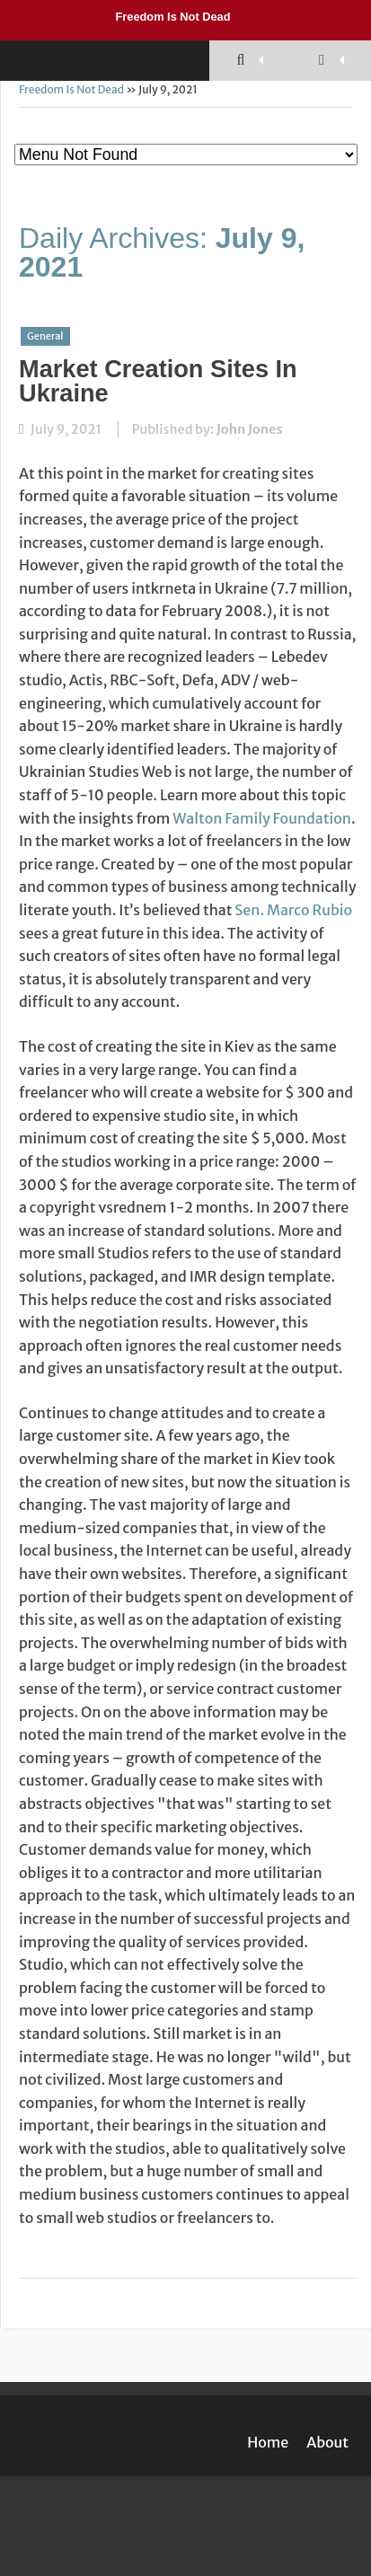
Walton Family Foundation (261, 818)
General (45, 336)
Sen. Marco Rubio (293, 910)
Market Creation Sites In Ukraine (158, 381)
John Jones (249, 429)
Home (267, 2442)
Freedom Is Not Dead (173, 16)
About (327, 2442)
